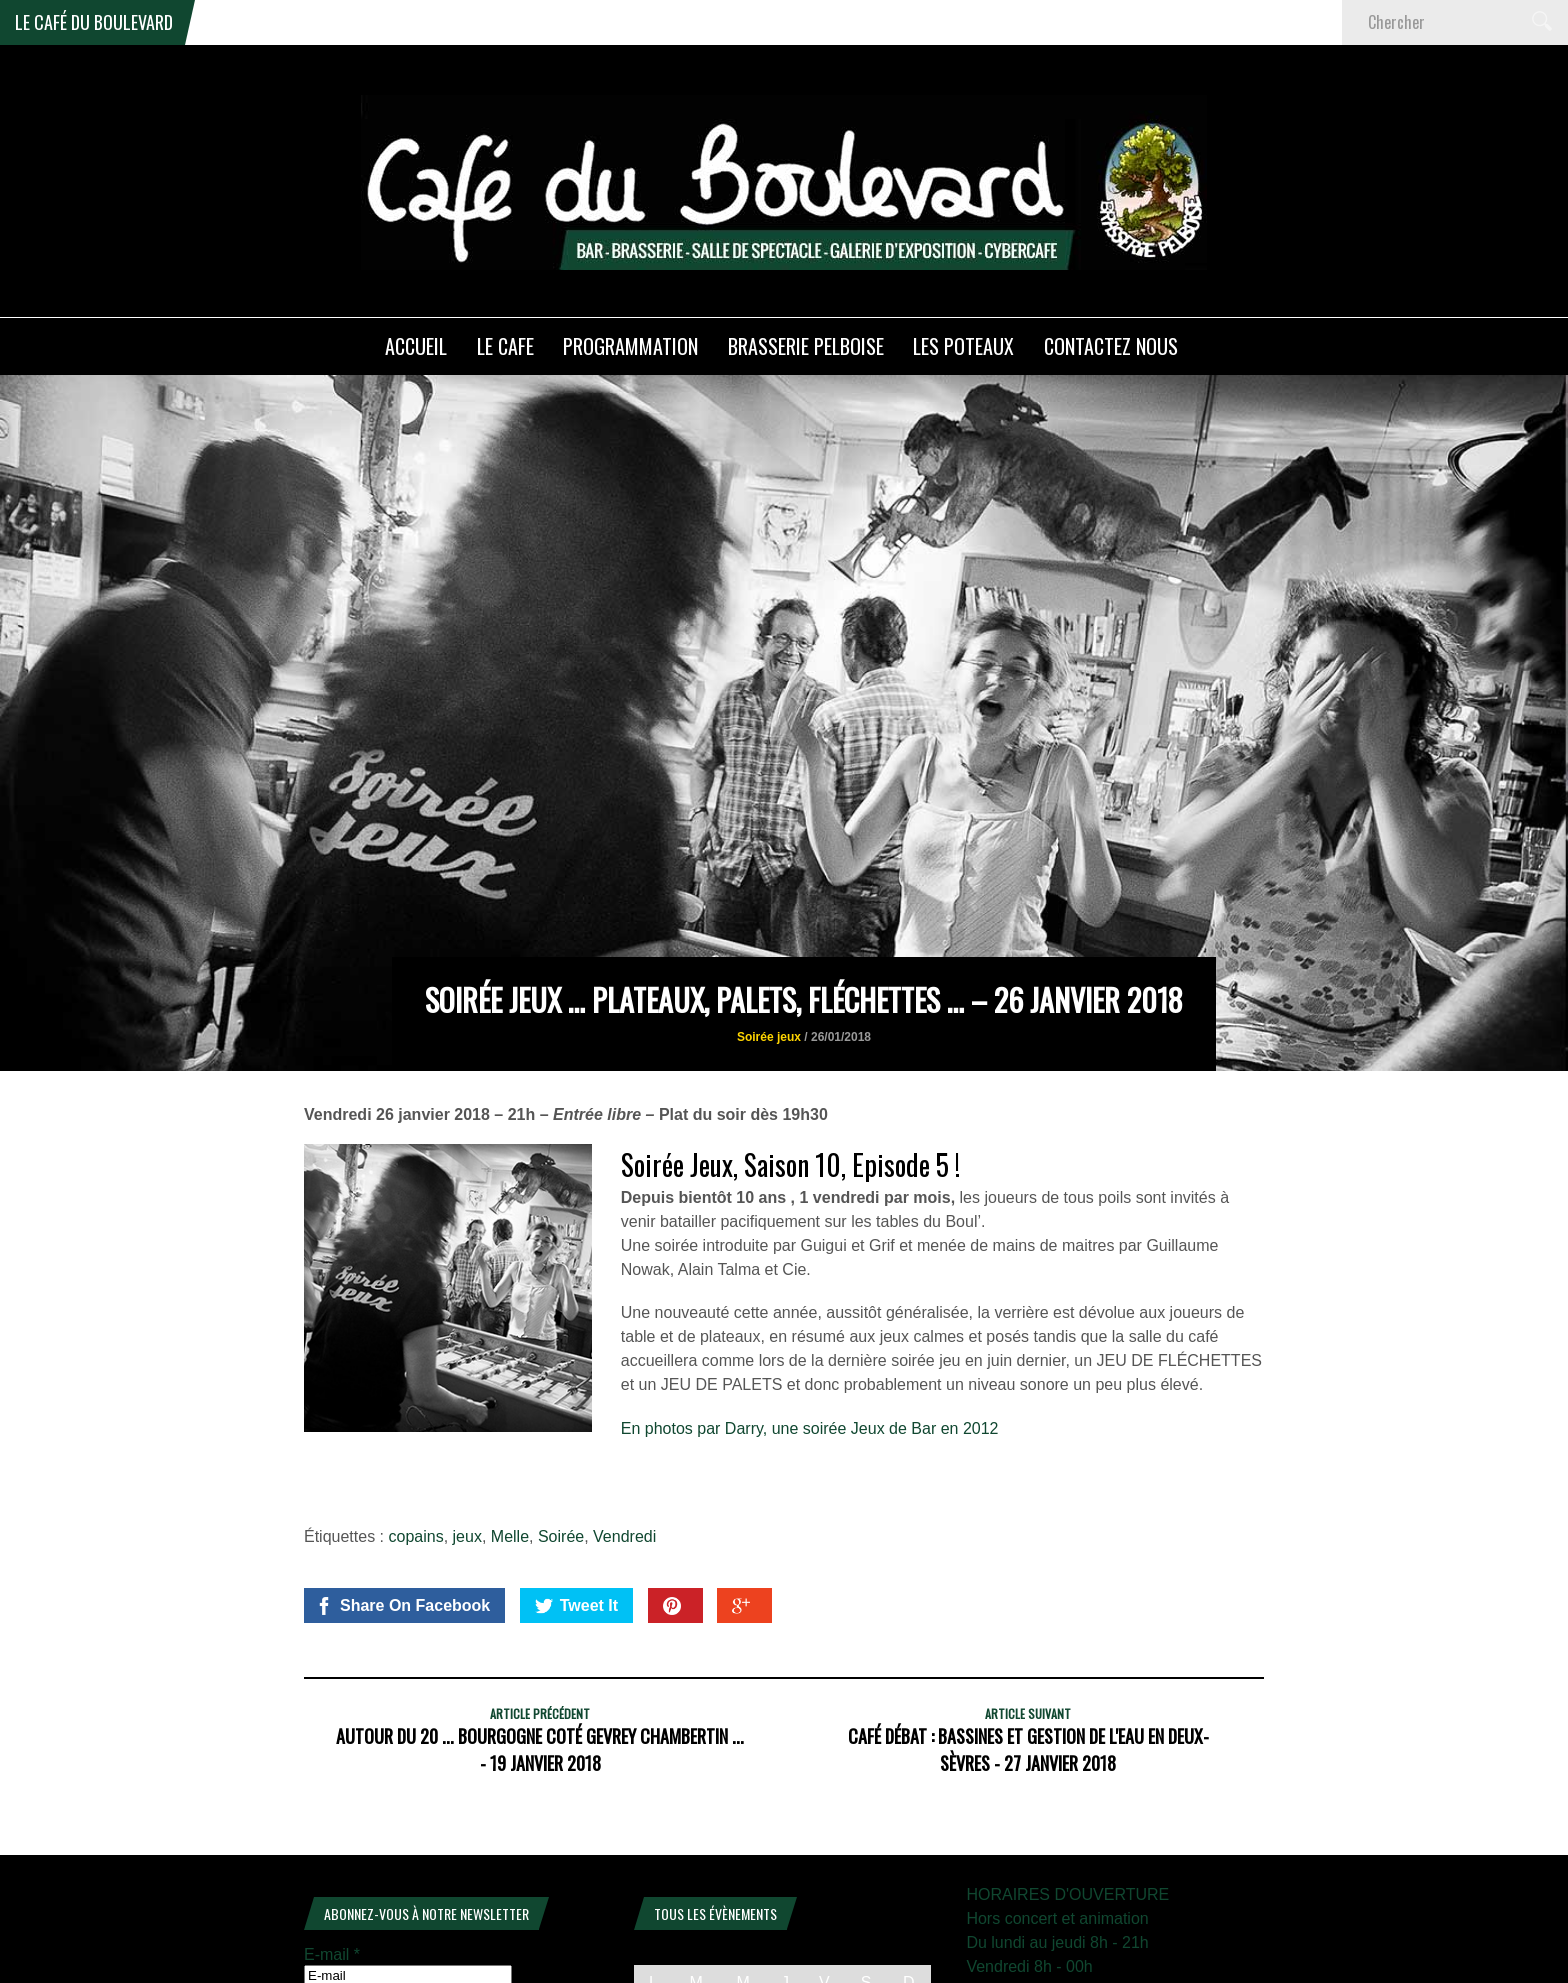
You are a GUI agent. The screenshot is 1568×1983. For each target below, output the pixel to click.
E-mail (332, 1858)
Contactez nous (1111, 346)
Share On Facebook (402, 1510)
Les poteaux (963, 346)
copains (416, 1440)
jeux (467, 1440)
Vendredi (624, 1440)
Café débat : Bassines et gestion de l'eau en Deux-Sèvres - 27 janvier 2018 (1028, 1653)
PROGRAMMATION (630, 346)
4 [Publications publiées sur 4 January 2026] (908, 1917)
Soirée (561, 1440)
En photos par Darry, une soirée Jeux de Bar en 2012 (810, 1332)
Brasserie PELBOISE (806, 346)
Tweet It (576, 1510)
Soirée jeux (769, 941)
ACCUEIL (416, 346)
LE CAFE (505, 346)
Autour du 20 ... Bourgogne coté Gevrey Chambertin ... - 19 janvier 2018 (540, 1653)
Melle (510, 1440)
